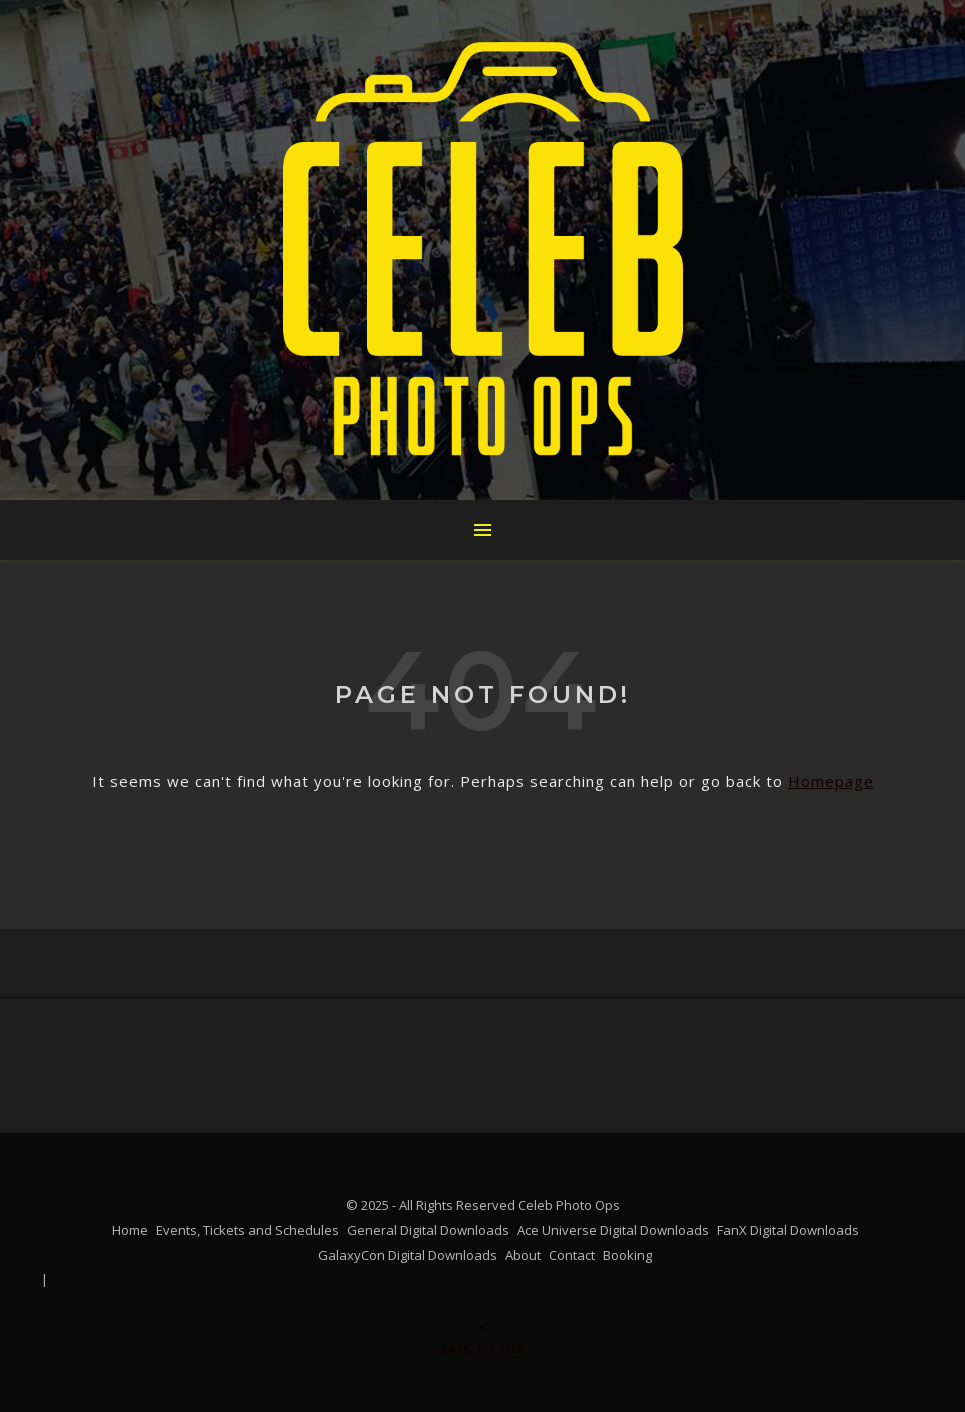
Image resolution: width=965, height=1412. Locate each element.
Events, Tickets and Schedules (247, 1230)
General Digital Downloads (428, 1230)
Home (130, 1230)
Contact (572, 1255)
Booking (627, 1255)
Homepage (831, 781)
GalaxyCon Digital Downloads (407, 1255)
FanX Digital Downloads (788, 1230)
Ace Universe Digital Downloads (613, 1230)
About (523, 1255)
